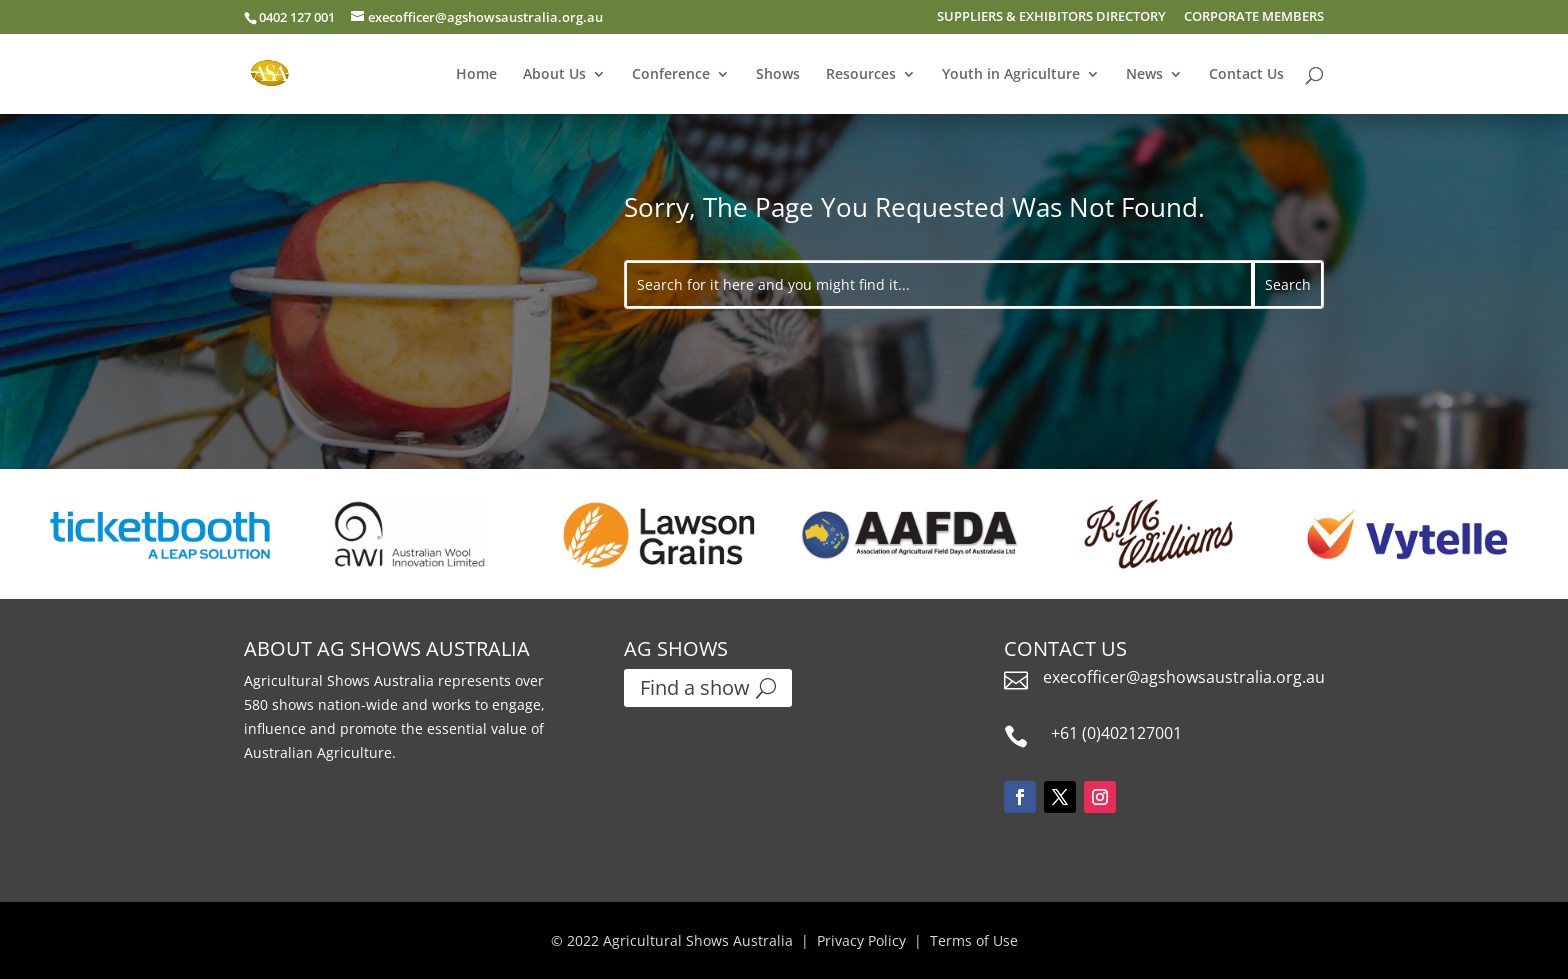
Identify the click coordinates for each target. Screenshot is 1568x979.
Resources (861, 75)
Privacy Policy (861, 940)
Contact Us (1246, 75)
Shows (778, 75)
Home (476, 75)
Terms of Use (974, 940)
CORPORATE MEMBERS (1254, 17)
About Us (554, 75)
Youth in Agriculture (1011, 75)
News (1144, 75)
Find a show (695, 687)
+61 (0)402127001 (1116, 733)
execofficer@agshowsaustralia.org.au (1184, 677)
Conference (671, 75)
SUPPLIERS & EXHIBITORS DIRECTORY (1051, 17)
